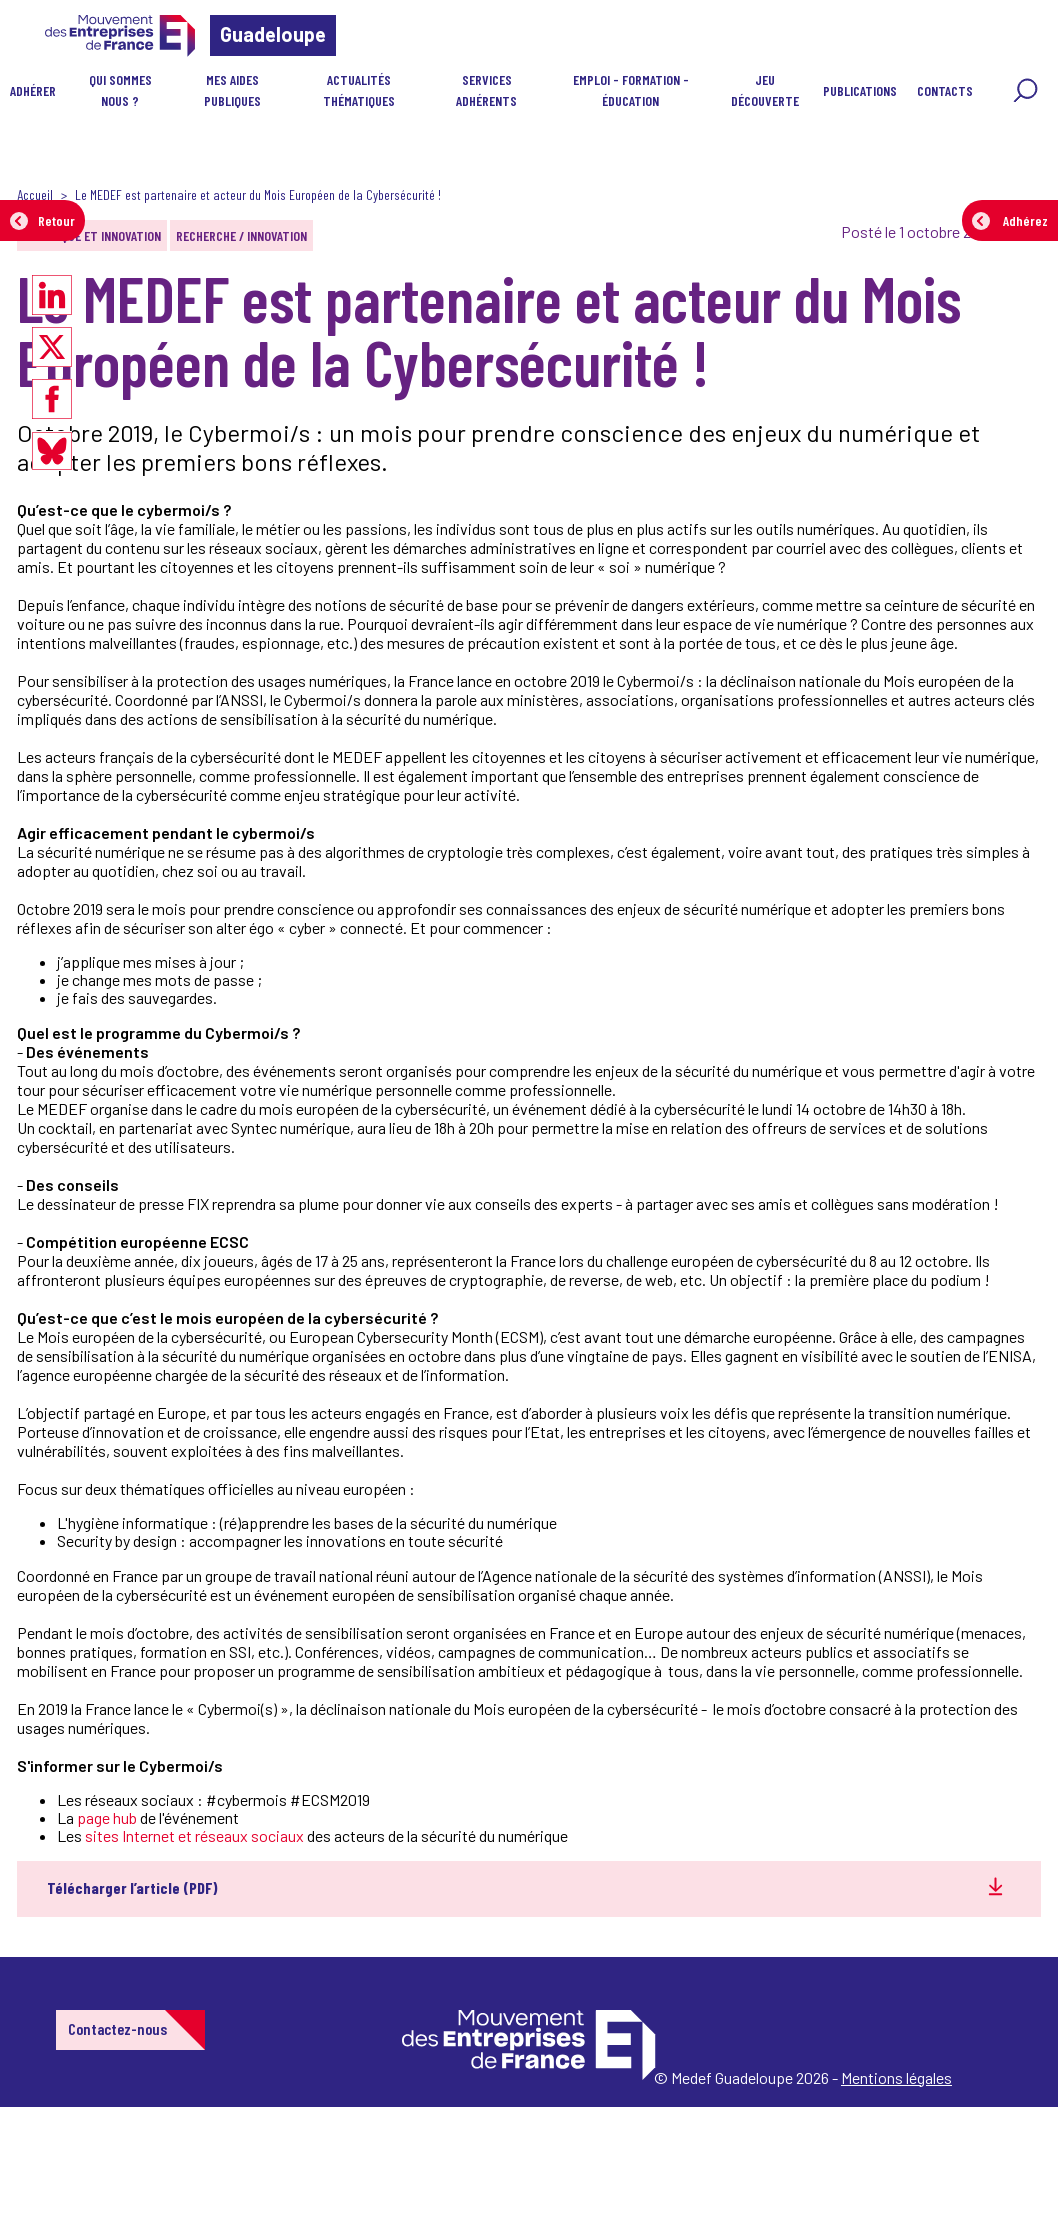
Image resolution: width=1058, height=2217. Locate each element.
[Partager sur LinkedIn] (52, 295)
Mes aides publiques (232, 90)
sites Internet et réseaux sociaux (194, 1835)
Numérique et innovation (92, 235)
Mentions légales (896, 2077)
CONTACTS (945, 90)
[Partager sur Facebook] (52, 399)
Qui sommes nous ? (120, 90)
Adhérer (33, 90)
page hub (107, 1817)
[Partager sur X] (52, 347)
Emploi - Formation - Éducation (631, 90)
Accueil (35, 194)
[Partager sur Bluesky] (52, 451)
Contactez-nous (117, 2028)
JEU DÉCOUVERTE (765, 90)
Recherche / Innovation (241, 235)
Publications (860, 90)
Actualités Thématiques (359, 90)
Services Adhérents (486, 90)
